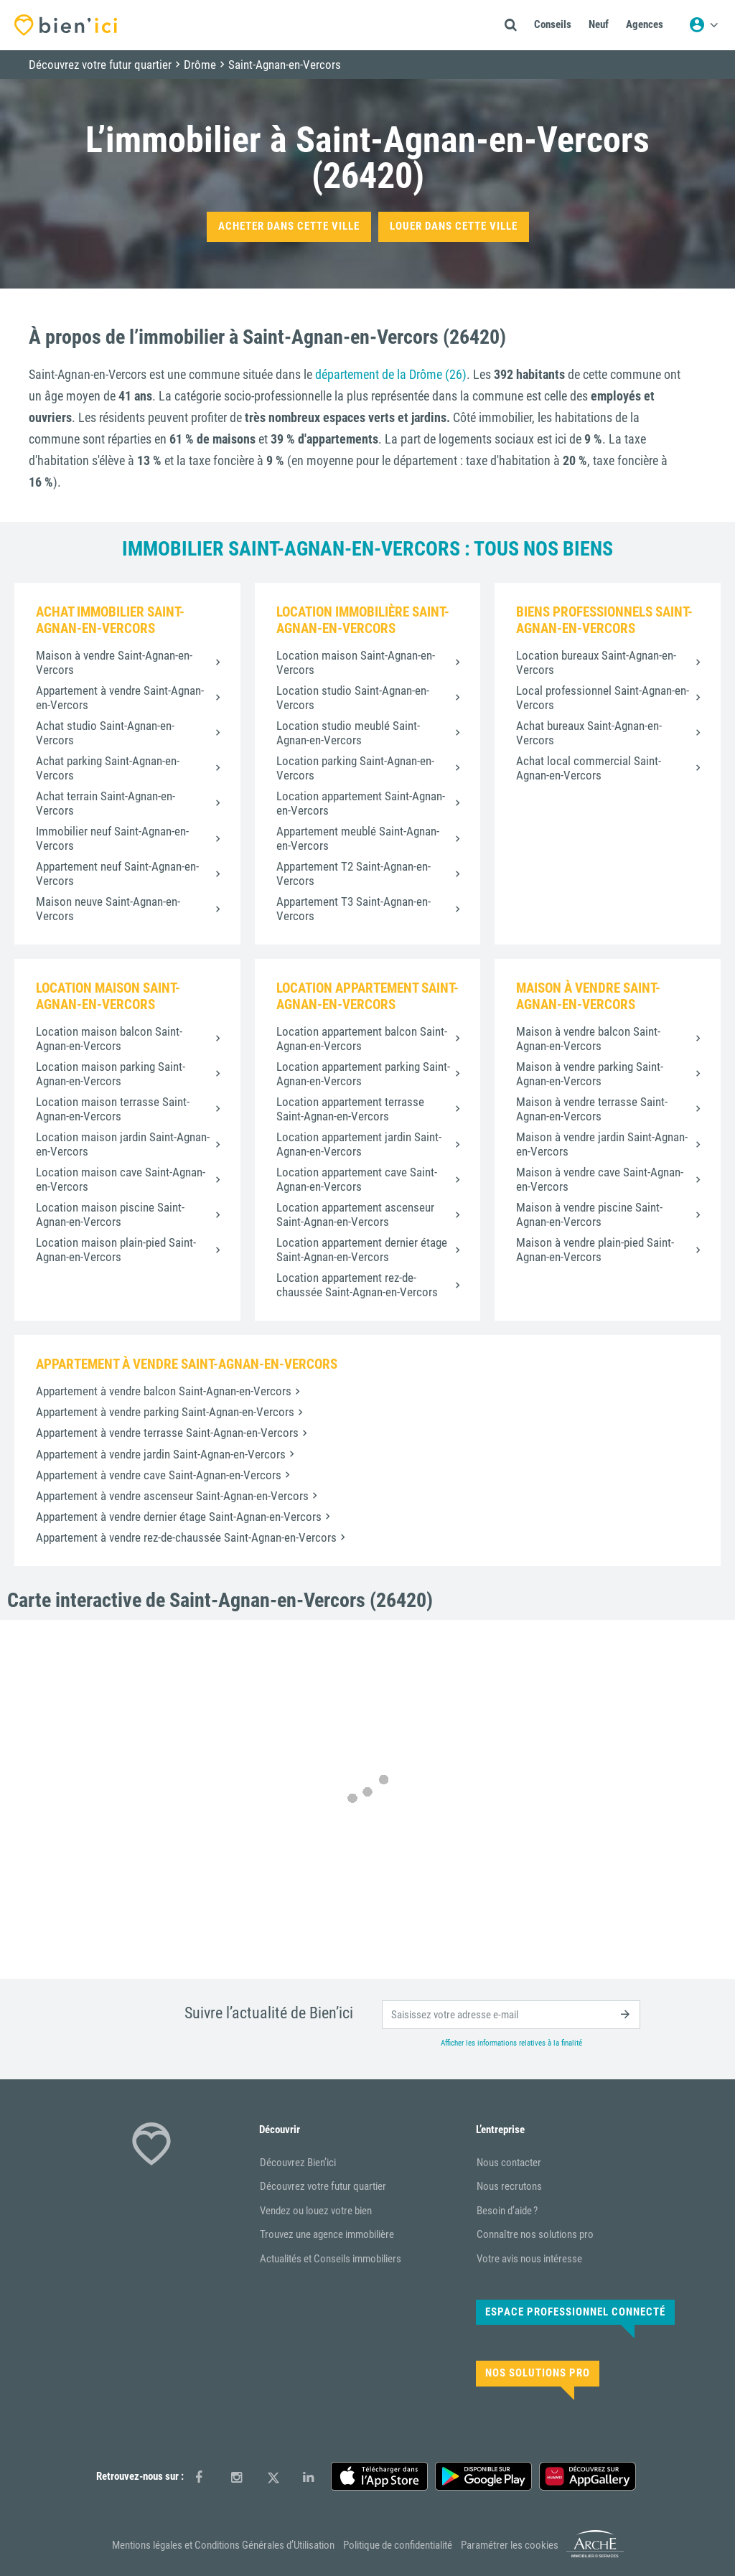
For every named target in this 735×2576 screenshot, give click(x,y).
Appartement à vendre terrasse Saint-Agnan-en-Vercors (167, 1432)
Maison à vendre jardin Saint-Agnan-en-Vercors (602, 1144)
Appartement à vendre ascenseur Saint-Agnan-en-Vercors (172, 1496)
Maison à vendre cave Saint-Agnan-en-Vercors (599, 1179)
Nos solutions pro (537, 2372)
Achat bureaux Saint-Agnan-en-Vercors (589, 732)
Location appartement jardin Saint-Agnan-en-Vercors (358, 1144)
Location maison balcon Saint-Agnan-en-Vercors (109, 1038)
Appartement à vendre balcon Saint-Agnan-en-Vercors (163, 1391)
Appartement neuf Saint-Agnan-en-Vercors (117, 873)
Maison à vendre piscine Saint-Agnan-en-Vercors (589, 1214)
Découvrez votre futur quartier (323, 2186)
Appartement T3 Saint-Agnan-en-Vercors (353, 908)
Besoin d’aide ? (507, 2210)
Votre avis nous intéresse (529, 2258)
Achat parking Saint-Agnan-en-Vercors (107, 768)
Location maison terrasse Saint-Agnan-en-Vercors (112, 1109)
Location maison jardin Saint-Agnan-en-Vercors (123, 1144)
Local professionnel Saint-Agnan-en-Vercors (602, 697)
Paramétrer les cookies (509, 2545)
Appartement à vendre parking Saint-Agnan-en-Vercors (165, 1412)
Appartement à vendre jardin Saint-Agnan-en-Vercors (161, 1454)
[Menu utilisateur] (703, 25)
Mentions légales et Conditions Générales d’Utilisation (223, 2545)
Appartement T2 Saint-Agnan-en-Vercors (353, 873)
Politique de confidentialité (397, 2545)
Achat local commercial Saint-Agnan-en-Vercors (588, 768)
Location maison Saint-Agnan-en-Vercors (355, 662)
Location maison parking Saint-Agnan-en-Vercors (110, 1073)
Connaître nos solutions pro (535, 2234)
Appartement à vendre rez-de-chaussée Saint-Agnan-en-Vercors (186, 1537)
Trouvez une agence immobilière (327, 2234)
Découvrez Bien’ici (298, 2162)
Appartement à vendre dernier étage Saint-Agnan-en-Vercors (179, 1516)
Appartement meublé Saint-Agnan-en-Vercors (357, 838)
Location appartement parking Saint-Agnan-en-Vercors (363, 1073)
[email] (511, 2014)
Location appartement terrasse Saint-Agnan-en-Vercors (350, 1109)
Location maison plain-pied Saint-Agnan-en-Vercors (116, 1249)
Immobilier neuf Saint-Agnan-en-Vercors (112, 838)
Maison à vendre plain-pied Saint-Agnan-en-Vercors (595, 1249)
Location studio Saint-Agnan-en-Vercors (352, 697)
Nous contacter (509, 2162)
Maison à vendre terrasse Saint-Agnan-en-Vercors (592, 1109)
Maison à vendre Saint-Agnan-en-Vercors (114, 662)
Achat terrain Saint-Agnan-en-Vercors (105, 803)
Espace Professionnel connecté (575, 2311)
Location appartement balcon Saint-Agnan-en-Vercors (361, 1038)
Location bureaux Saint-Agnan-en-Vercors (596, 662)
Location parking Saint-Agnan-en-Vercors (355, 768)
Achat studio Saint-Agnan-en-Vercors (105, 732)
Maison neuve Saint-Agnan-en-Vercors (108, 908)
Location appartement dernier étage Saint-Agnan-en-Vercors (361, 1249)
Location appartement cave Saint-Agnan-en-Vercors (356, 1179)
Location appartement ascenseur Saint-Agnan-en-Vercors (355, 1214)
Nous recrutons (509, 2186)
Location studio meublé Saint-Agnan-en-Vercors (348, 732)
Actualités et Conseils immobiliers (330, 2258)
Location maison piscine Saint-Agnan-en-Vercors (110, 1214)
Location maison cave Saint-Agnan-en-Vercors (120, 1179)
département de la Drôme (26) (391, 374)
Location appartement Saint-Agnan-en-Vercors (360, 803)
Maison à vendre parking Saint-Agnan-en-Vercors (589, 1073)
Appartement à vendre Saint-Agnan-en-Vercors (120, 697)
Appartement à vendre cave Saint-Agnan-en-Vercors (158, 1475)
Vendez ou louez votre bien (316, 2210)
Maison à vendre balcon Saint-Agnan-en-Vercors (588, 1038)
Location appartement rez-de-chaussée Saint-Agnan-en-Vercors (357, 1284)
